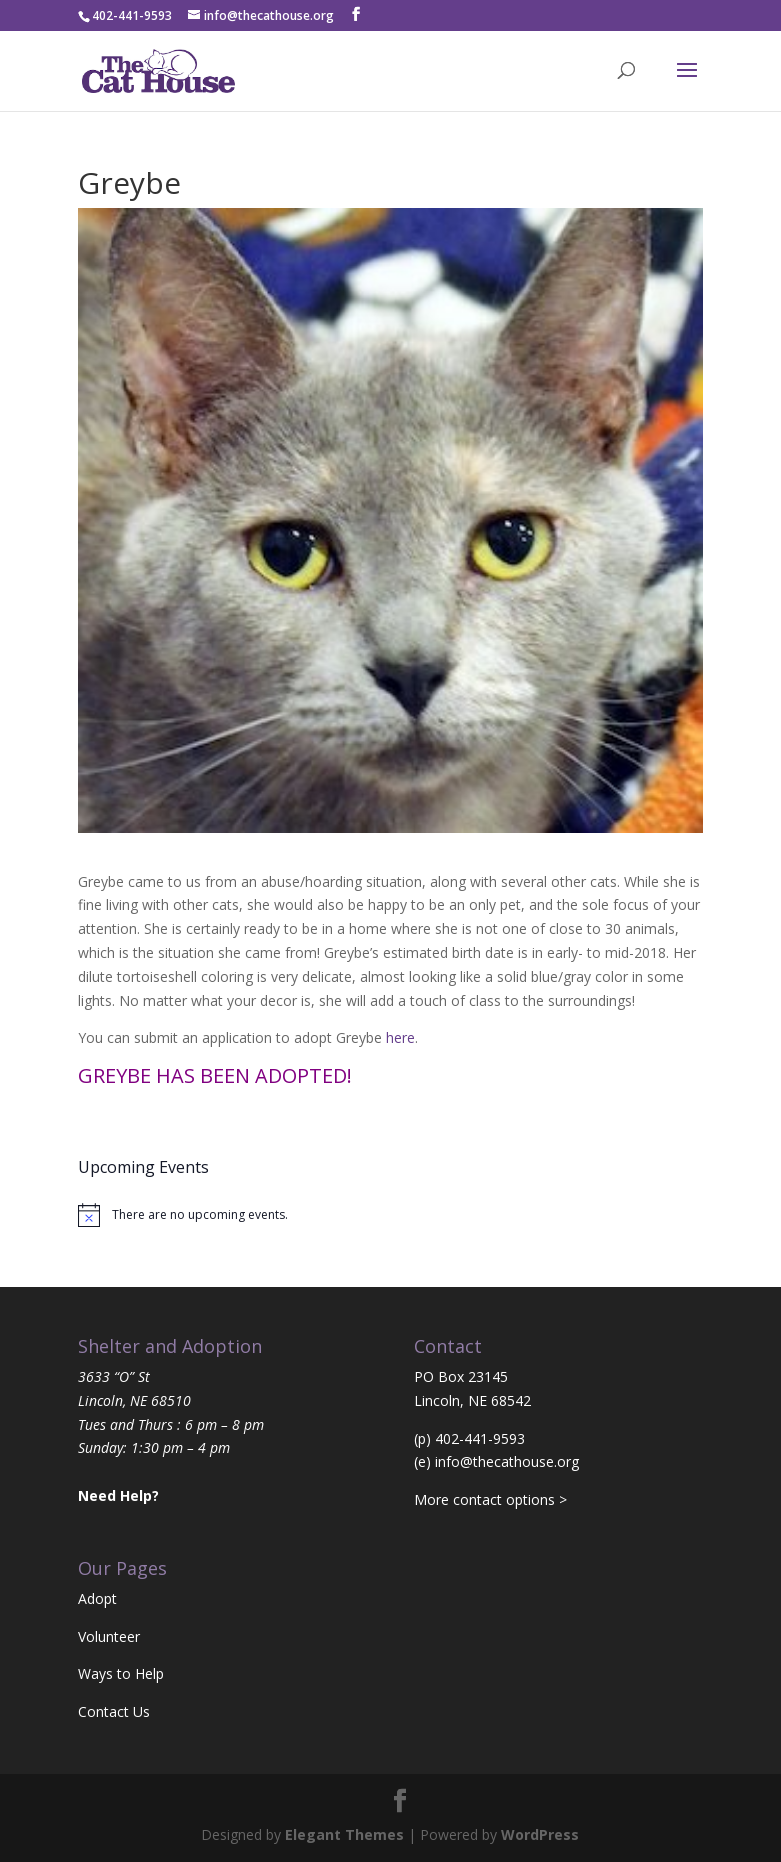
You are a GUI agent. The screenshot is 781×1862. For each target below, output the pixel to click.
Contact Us (114, 1711)
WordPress (540, 1834)
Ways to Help (121, 1673)
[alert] (390, 1215)
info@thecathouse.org (507, 1461)
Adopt (97, 1598)
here (400, 1037)
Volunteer (109, 1636)
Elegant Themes (344, 1834)
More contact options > (490, 1499)
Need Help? (118, 1495)
